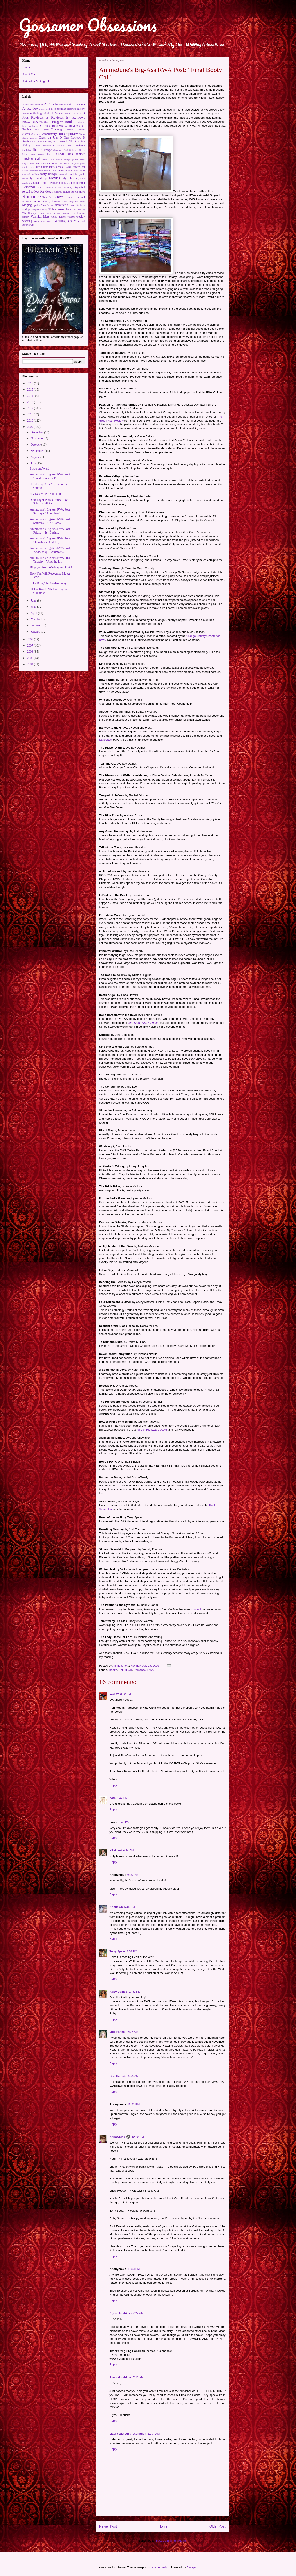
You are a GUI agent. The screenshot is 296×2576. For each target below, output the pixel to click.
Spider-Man (39, 205)
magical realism (30, 174)
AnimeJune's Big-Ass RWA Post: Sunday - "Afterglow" (50, 511)
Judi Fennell (118, 2031)
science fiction (31, 201)
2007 (30, 645)
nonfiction (27, 183)
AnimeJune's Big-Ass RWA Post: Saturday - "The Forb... (50, 521)
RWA (150, 1670)
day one (52, 141)
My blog (68, 178)
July (34, 463)
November (38, 438)
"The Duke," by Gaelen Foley (48, 583)
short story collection (73, 201)
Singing (27, 205)
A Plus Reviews (56, 104)
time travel (45, 213)
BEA (35, 122)
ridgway (58, 191)
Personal (28, 187)
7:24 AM (138, 2313)
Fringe (48, 150)
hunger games (71, 159)
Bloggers (57, 122)
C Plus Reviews (51, 125)
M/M (82, 170)
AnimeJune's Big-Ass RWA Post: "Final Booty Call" (50, 476)
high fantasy (76, 153)
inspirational (28, 163)
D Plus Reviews (70, 137)
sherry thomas (51, 201)
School (81, 197)
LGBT (68, 166)
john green (80, 163)
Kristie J (196, 1609)
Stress (50, 205)
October (36, 444)
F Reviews (59, 145)
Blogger (191, 2567)
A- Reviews (31, 108)
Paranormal (78, 182)
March (35, 619)
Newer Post (108, 2526)
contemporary (67, 134)
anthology (36, 113)
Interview (40, 163)
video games (58, 216)
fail (70, 145)
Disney (61, 141)
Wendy (114, 1693)
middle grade (77, 174)
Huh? (52, 159)
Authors (58, 113)
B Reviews (55, 117)
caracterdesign (160, 2567)
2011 (30, 414)
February (37, 625)
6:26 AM (132, 2031)
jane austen (68, 163)
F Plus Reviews (42, 145)
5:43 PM (124, 1822)
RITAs (66, 191)
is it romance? (54, 163)
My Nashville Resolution (45, 493)
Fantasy (79, 145)
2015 (30, 389)
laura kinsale (56, 166)
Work (50, 221)
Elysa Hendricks (121, 2313)
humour (59, 159)
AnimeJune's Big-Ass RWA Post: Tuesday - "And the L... (50, 559)
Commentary (49, 134)
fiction (37, 150)
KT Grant (116, 1850)
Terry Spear (117, 1951)
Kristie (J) (116, 1907)
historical (31, 158)
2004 (30, 664)
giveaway (58, 150)
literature (33, 170)
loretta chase (72, 170)
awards (69, 113)
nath (113, 1798)
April (34, 613)
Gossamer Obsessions (88, 24)
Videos (71, 216)
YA (69, 221)
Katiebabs (105, 739)
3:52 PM (125, 1693)
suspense (36, 209)
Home (163, 2526)
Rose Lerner (49, 197)
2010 (30, 420)
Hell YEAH (125, 1670)
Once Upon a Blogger (46, 182)
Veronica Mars (40, 216)
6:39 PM (132, 1874)
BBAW (26, 122)
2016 (30, 383)
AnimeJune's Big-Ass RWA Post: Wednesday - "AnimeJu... (50, 550)
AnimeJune (117, 2136)
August (35, 457)
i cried (82, 159)
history (45, 159)
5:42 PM (122, 1798)
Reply (113, 1785)
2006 (30, 651)
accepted (45, 108)
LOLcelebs (57, 170)
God (66, 150)
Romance (140, 1670)
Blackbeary (45, 122)
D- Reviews (40, 141)
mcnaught (63, 174)
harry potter (37, 154)
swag (44, 209)
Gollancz (73, 150)
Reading (68, 187)
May (34, 606)
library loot (78, 166)
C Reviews (72, 125)
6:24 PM (128, 1850)
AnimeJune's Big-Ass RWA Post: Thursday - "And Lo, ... (50, 540)
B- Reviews (75, 117)
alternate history (76, 108)
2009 (30, 427)
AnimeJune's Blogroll (35, 81)
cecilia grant (42, 129)
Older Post (217, 2526)
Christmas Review (75, 129)
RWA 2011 (70, 197)
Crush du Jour (48, 137)
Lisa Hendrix (118, 2076)
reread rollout (30, 191)
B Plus (77, 113)
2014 (30, 395)
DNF (69, 141)
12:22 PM (138, 2136)
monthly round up (34, 178)
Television (56, 209)
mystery (80, 178)
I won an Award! (40, 468)
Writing (60, 221)
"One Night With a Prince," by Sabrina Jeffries (48, 501)
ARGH (48, 113)
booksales (33, 126)
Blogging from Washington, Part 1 (51, 567)
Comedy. (35, 134)
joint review (28, 167)
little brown (44, 170)
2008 (30, 639)
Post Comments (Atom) (171, 2540)
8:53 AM (133, 2076)
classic (26, 134)
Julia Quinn (41, 166)
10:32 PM (134, 1991)
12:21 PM (133, 2104)
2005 (30, 658)
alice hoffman (58, 108)
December (37, 432)
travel (74, 213)
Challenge (57, 129)
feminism (27, 150)
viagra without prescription (128, 2433)
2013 (30, 402)
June (34, 600)
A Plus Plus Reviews (32, 104)
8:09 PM (132, 1951)
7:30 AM (138, 2377)
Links (25, 170)
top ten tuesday (61, 213)
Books (113, 1670)
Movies (54, 178)
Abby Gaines (118, 1991)
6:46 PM (129, 1907)
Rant (40, 187)
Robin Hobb (78, 191)
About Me (28, 74)
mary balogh (48, 174)
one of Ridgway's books (152, 1429)
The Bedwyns (30, 213)
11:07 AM (153, 2433)
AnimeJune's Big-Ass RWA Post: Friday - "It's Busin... (50, 530)
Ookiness (65, 183)
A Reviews (77, 104)
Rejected (79, 187)
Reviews (46, 191)
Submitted (60, 205)
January (36, 631)
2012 (30, 408)
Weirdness (39, 221)
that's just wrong (75, 209)
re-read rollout (54, 187)
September (38, 450)
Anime (25, 113)
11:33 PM (133, 2269)
